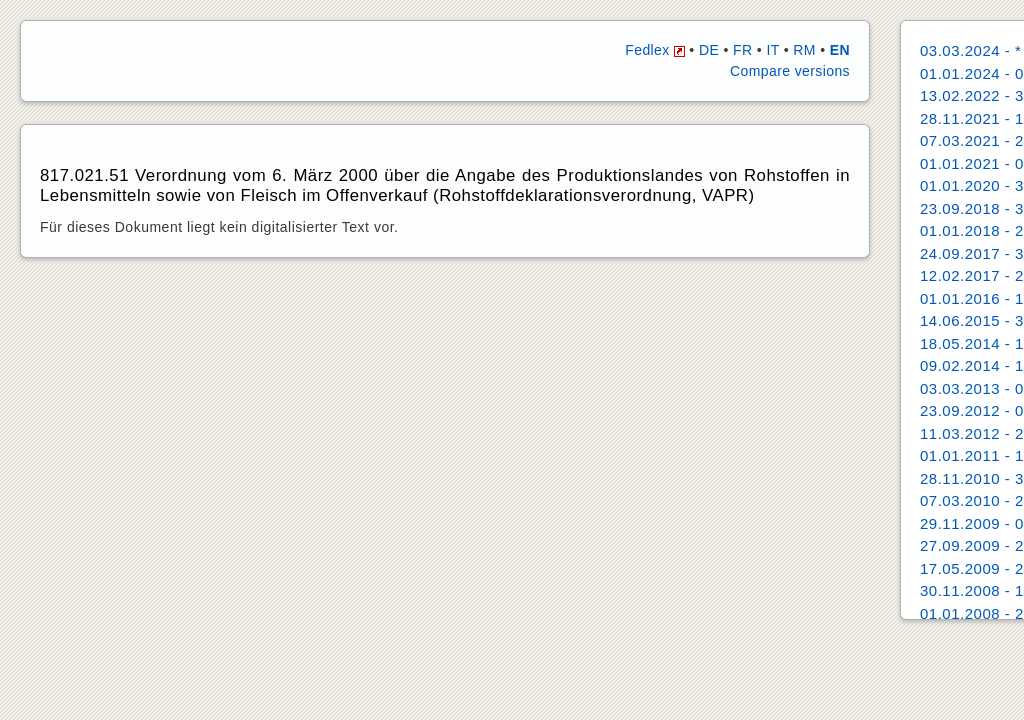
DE (709, 50)
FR (742, 50)
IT (772, 50)
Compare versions (790, 71)
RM (804, 50)
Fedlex (655, 50)
